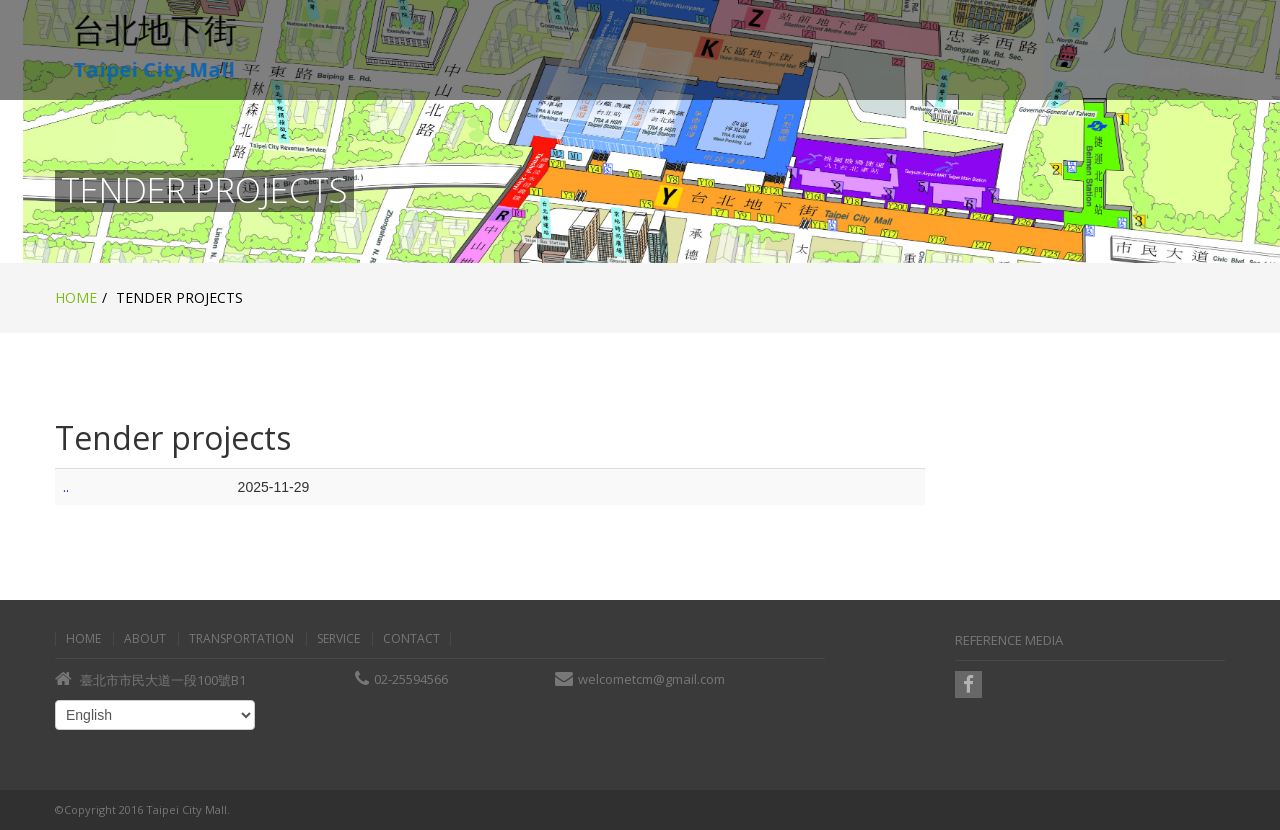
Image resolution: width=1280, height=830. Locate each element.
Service (338, 639)
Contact (411, 639)
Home (76, 297)
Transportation (241, 639)
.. (66, 486)
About (145, 639)
